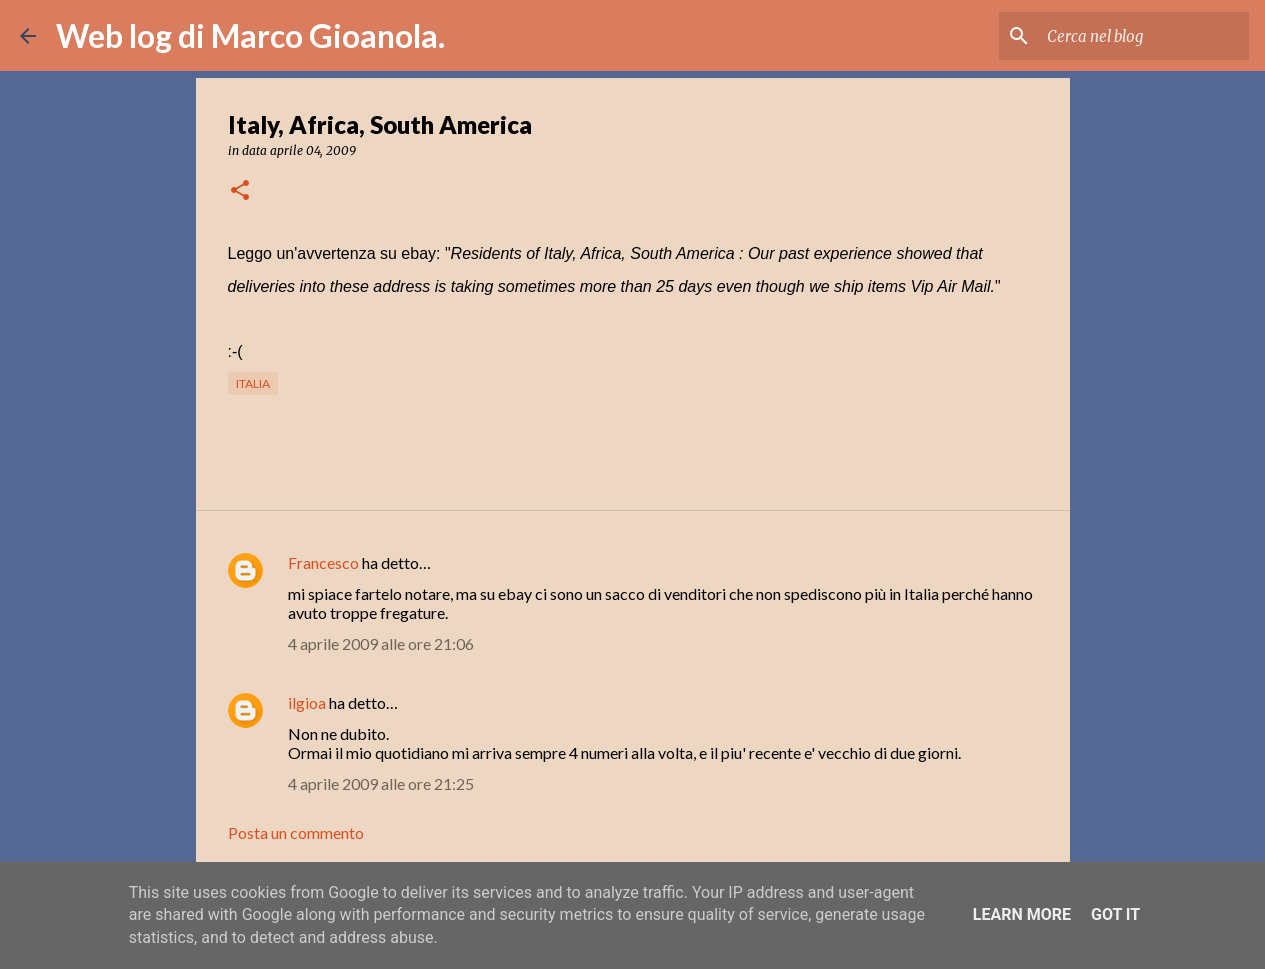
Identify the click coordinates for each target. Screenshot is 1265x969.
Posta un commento (296, 832)
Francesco (323, 562)
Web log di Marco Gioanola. (250, 35)
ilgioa (307, 702)
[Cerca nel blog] (1144, 36)
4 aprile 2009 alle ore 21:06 (381, 643)
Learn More (1022, 914)
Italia (253, 383)
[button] (240, 191)
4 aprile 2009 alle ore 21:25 (381, 783)
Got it (1115, 914)
